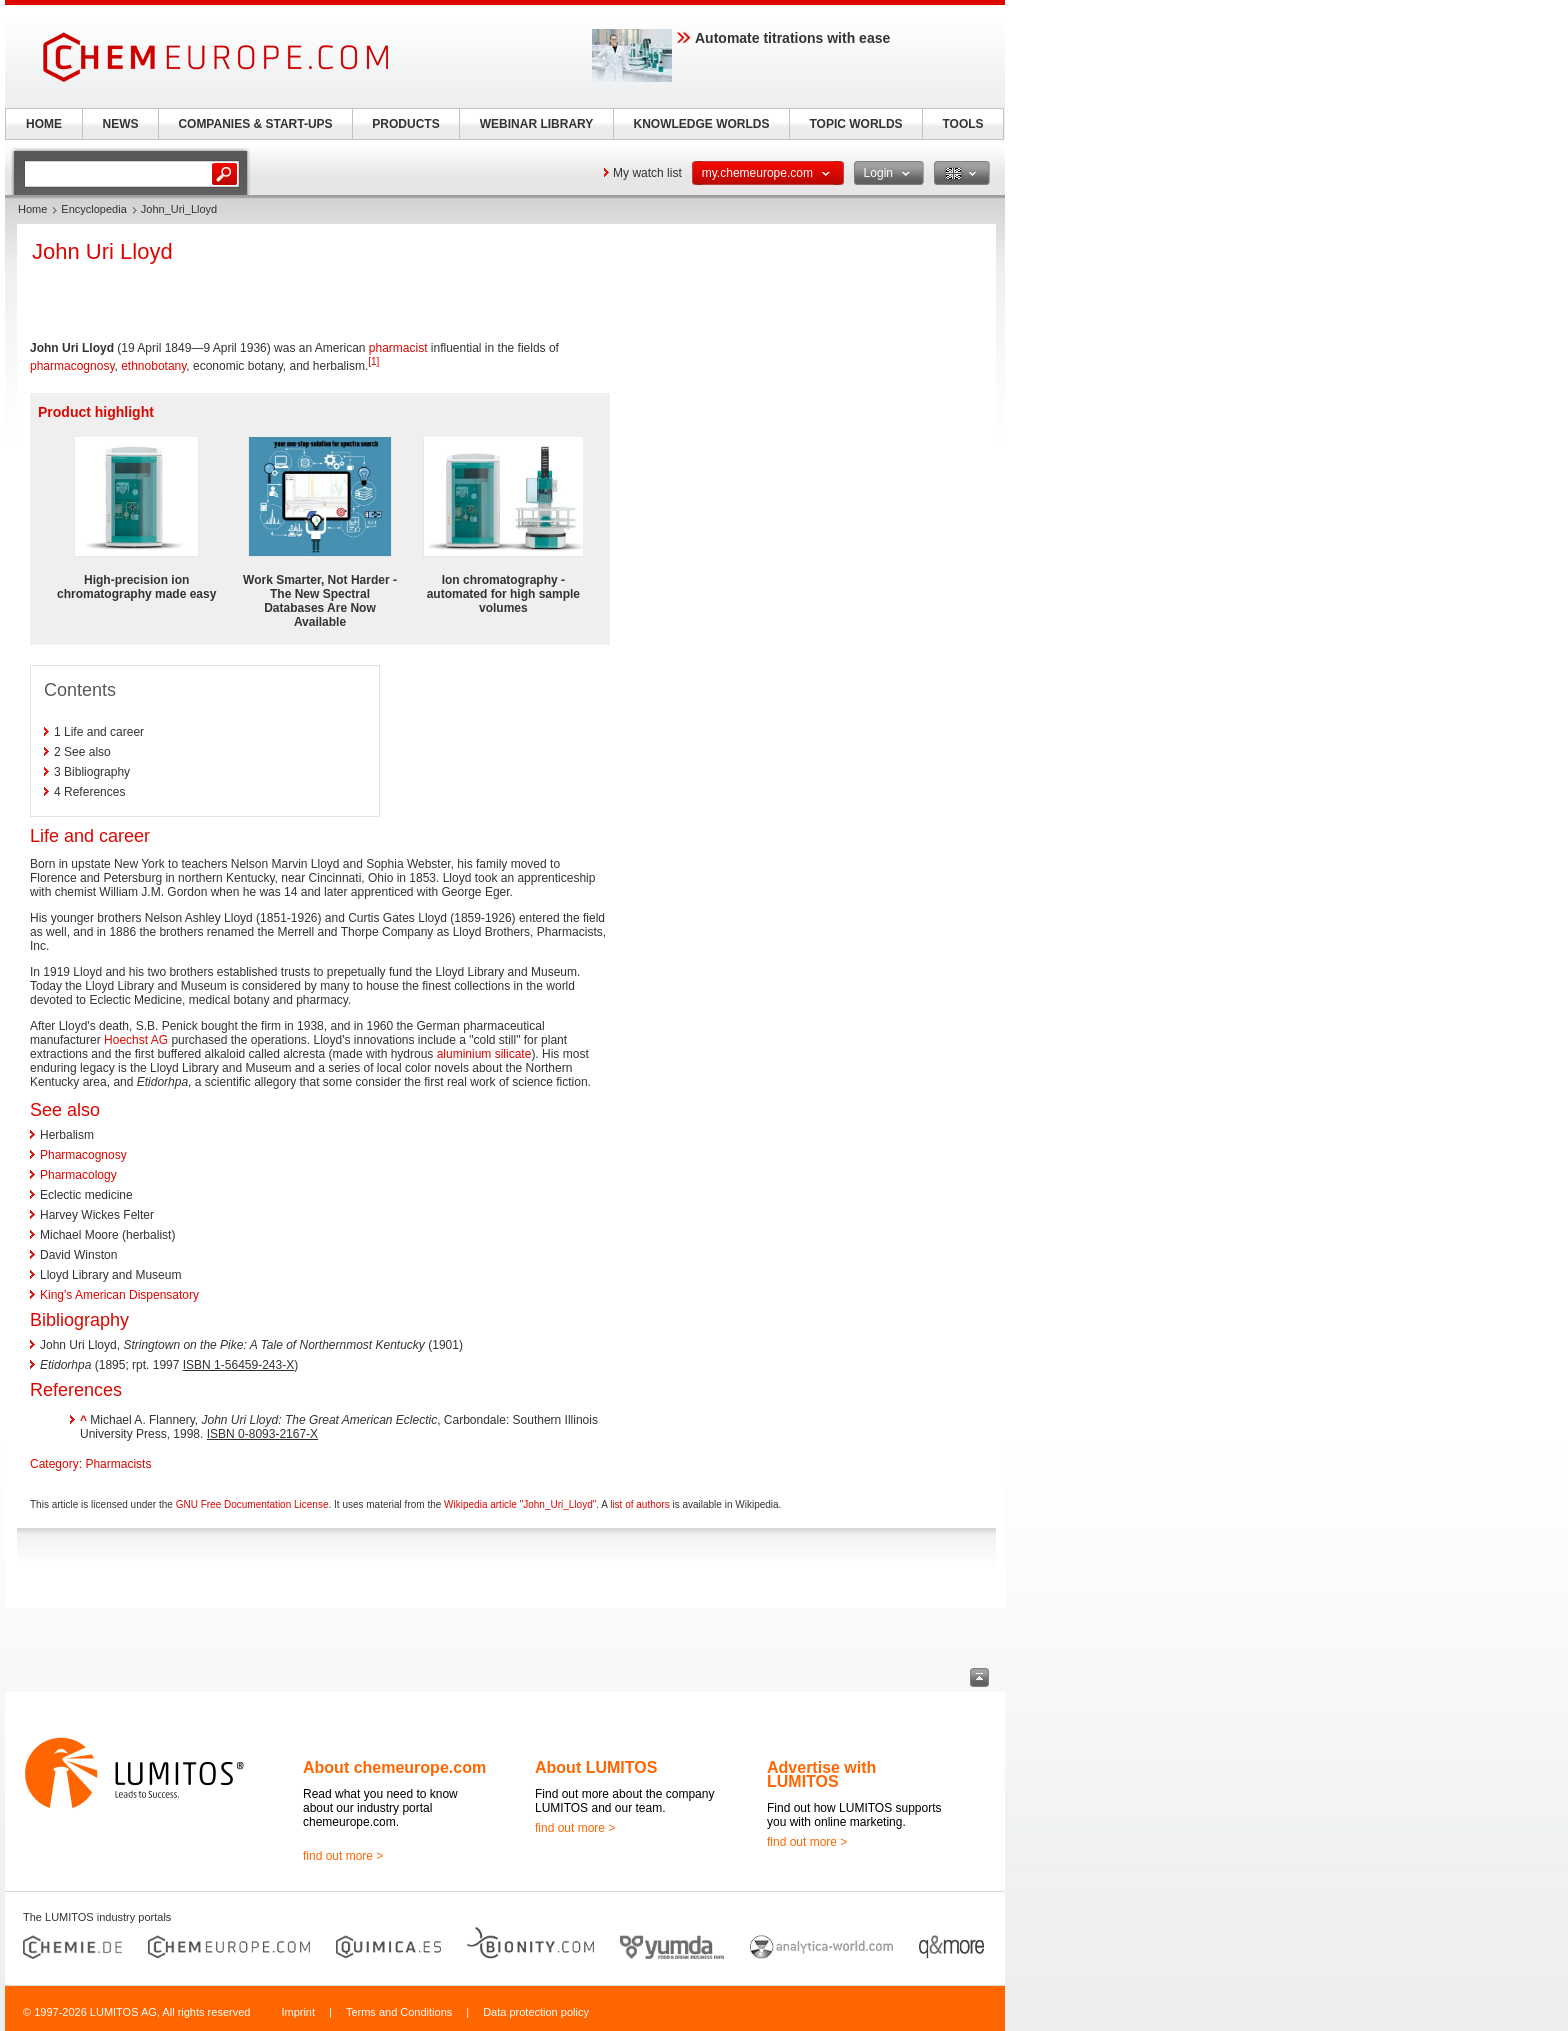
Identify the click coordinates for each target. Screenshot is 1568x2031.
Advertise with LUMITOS (821, 1774)
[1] (373, 361)
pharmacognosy (72, 366)
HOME (44, 124)
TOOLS (962, 124)
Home (32, 209)
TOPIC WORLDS (855, 124)
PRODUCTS (405, 124)
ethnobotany (153, 366)
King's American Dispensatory (119, 1295)
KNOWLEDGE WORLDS (702, 124)
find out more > (343, 1856)
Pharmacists (118, 1464)
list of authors (639, 1504)
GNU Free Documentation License (252, 1504)
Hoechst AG (136, 1040)
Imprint (298, 2012)
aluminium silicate (484, 1054)
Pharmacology (78, 1175)
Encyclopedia (93, 209)
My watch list (647, 173)
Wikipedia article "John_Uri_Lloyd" (520, 1504)
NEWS (121, 124)
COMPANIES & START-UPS (255, 124)
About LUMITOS (596, 1767)
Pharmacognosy (83, 1155)
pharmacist (398, 348)
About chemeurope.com (394, 1767)
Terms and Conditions (399, 2012)
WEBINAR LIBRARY (537, 124)
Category (54, 1464)
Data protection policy (536, 2012)
